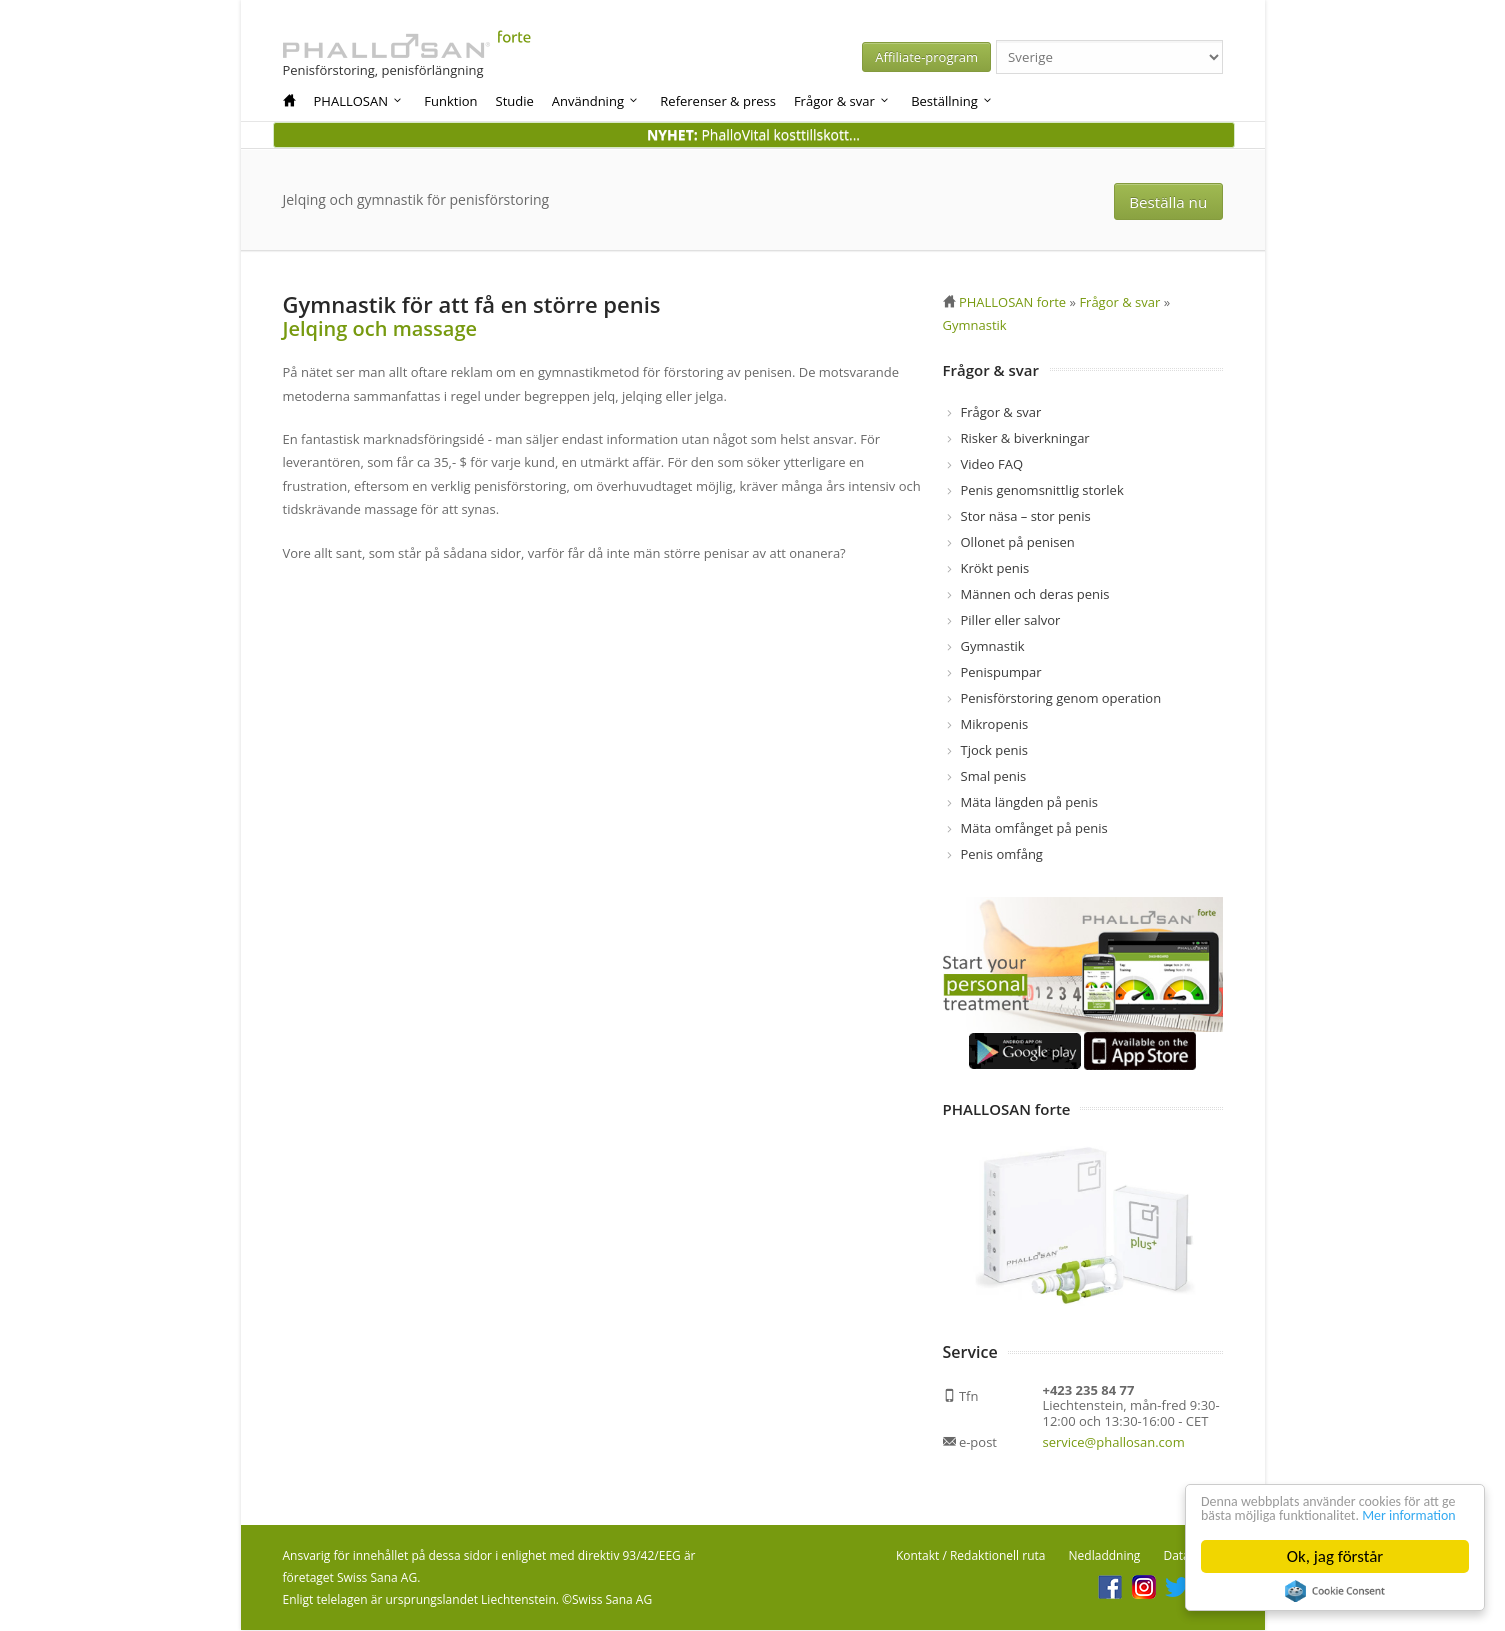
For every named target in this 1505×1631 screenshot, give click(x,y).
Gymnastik (993, 647)
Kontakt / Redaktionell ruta (971, 1556)
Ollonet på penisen (1018, 543)
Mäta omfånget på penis (1034, 829)
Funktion (450, 101)
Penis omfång (1002, 855)
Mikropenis (995, 725)
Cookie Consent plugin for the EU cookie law (1335, 1591)
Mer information (1258, 1514)
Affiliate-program (973, 57)
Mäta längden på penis (1030, 803)
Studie (515, 101)
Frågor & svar (842, 101)
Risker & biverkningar (1025, 439)
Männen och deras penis (1035, 595)
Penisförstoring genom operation (1061, 699)
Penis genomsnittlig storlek (1042, 491)
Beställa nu (1172, 200)
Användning (596, 101)
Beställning (952, 101)
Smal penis (994, 777)
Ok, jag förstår (1335, 1556)
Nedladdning (1105, 1556)
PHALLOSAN (359, 101)
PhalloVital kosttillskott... (753, 134)
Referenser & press (718, 101)
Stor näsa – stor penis (1026, 517)
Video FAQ (992, 465)
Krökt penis (995, 569)
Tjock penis (994, 751)
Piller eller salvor (1011, 621)
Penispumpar (1001, 673)
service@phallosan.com (1114, 1443)
